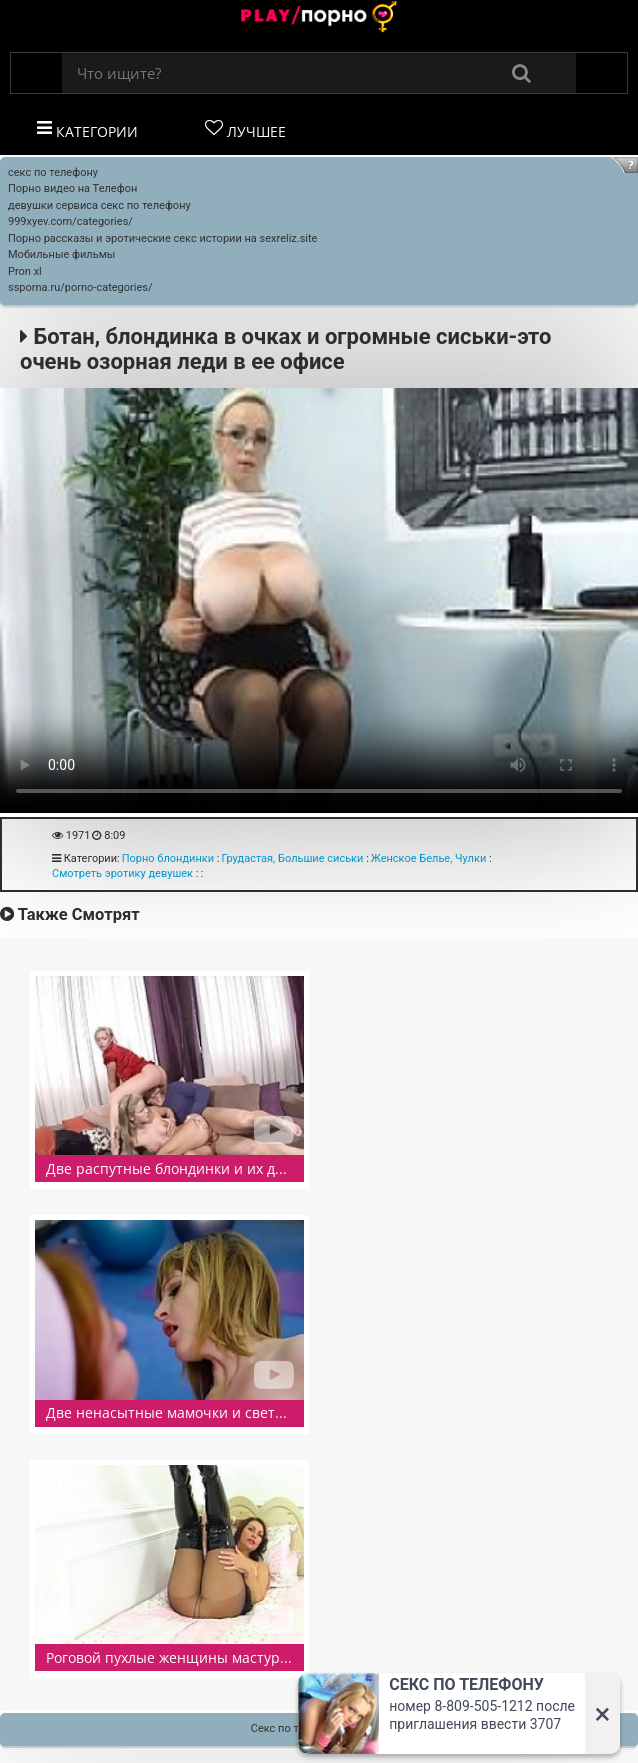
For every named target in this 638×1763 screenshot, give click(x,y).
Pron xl (25, 271)
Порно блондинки (168, 858)
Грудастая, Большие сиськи (292, 858)
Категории (87, 130)
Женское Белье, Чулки (428, 858)
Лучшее (245, 130)
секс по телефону (53, 172)
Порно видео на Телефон (72, 188)
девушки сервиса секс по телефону (99, 205)
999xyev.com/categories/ (70, 221)
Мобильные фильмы (61, 254)
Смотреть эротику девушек (122, 873)
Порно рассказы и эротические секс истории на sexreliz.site (162, 238)
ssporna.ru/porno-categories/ (80, 287)
